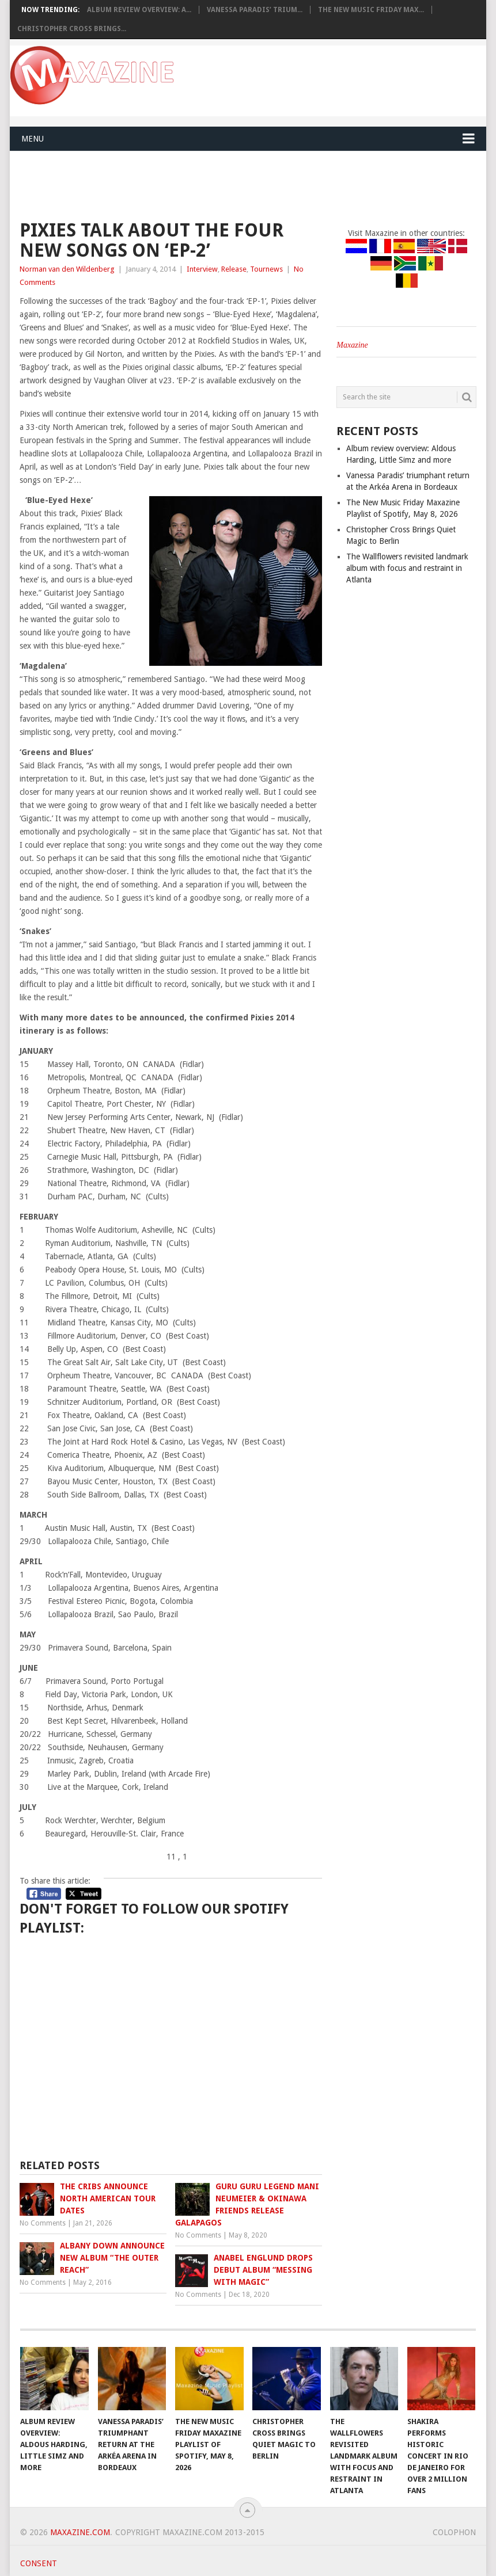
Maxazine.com (80, 2532)
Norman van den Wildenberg (67, 269)
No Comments (43, 2223)
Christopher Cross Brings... (71, 29)
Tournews (266, 269)
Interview (202, 269)
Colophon (454, 2532)
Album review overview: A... (139, 10)
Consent (38, 2563)
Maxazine (352, 345)
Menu (32, 138)
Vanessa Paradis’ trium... (254, 10)
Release (234, 269)
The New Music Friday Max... (371, 10)
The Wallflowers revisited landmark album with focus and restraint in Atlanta (407, 568)
